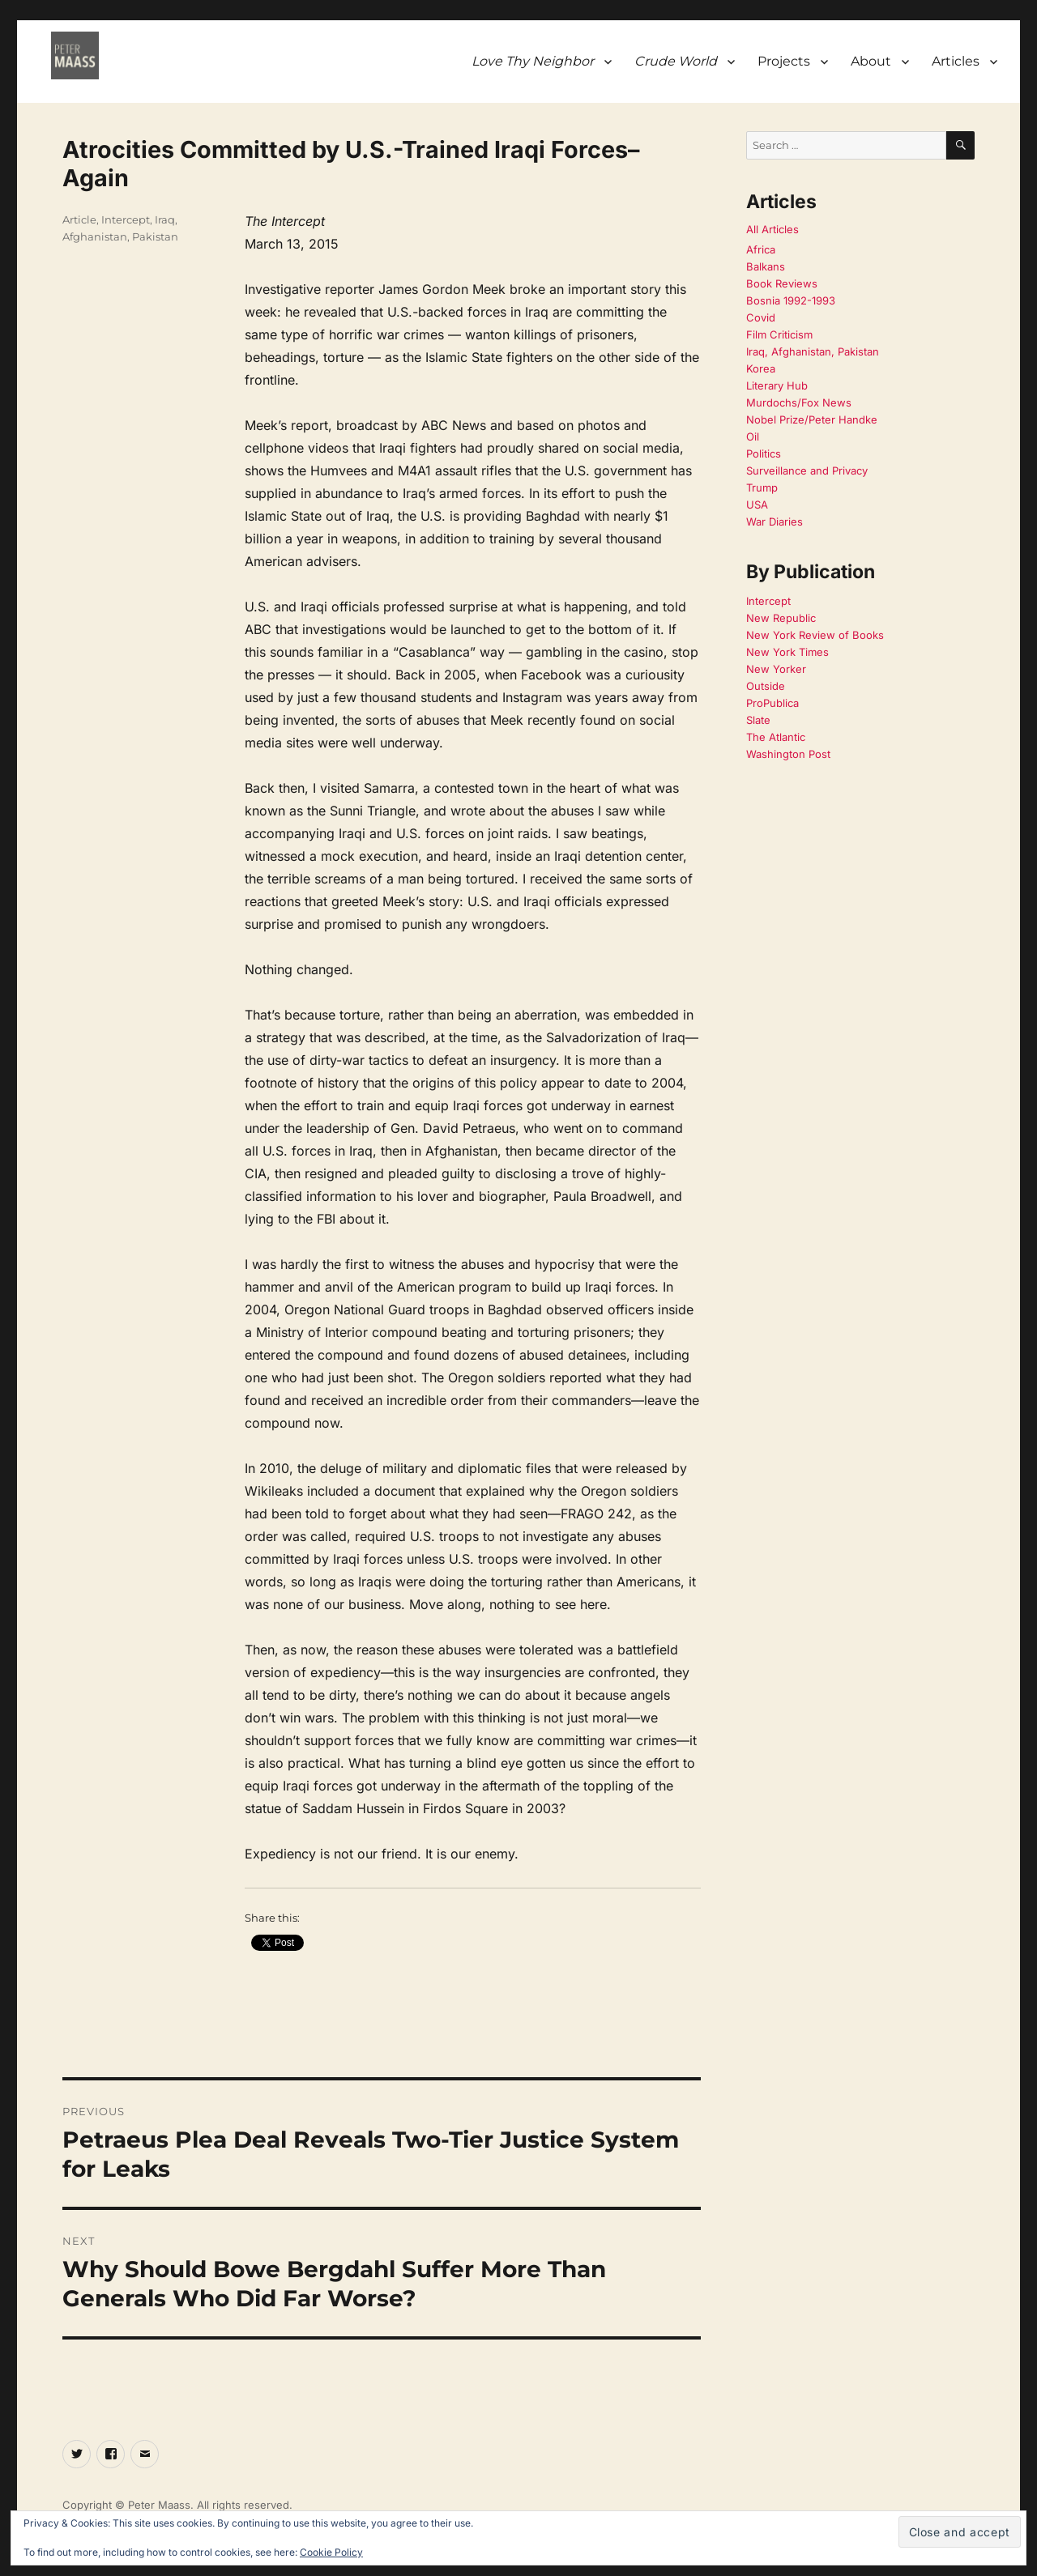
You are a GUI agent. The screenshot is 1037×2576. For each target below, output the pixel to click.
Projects (783, 61)
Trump (762, 487)
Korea (760, 368)
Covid (760, 317)
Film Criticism (779, 334)
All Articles (772, 229)
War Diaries (774, 521)
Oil (752, 436)
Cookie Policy (331, 2552)
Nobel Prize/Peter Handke (811, 419)
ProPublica (772, 702)
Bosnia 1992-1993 (790, 300)
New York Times (787, 651)
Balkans (765, 266)
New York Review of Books (815, 634)
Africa (760, 249)
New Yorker (776, 668)
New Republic (781, 617)
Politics (763, 453)
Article (79, 219)
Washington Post (788, 753)
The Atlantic (775, 736)
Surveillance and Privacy (807, 470)
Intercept (125, 219)
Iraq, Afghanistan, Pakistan (812, 351)
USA (757, 504)
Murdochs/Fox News (798, 402)
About (871, 61)
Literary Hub (777, 385)
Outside (765, 685)
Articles (955, 61)
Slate (758, 719)
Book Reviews (781, 283)
